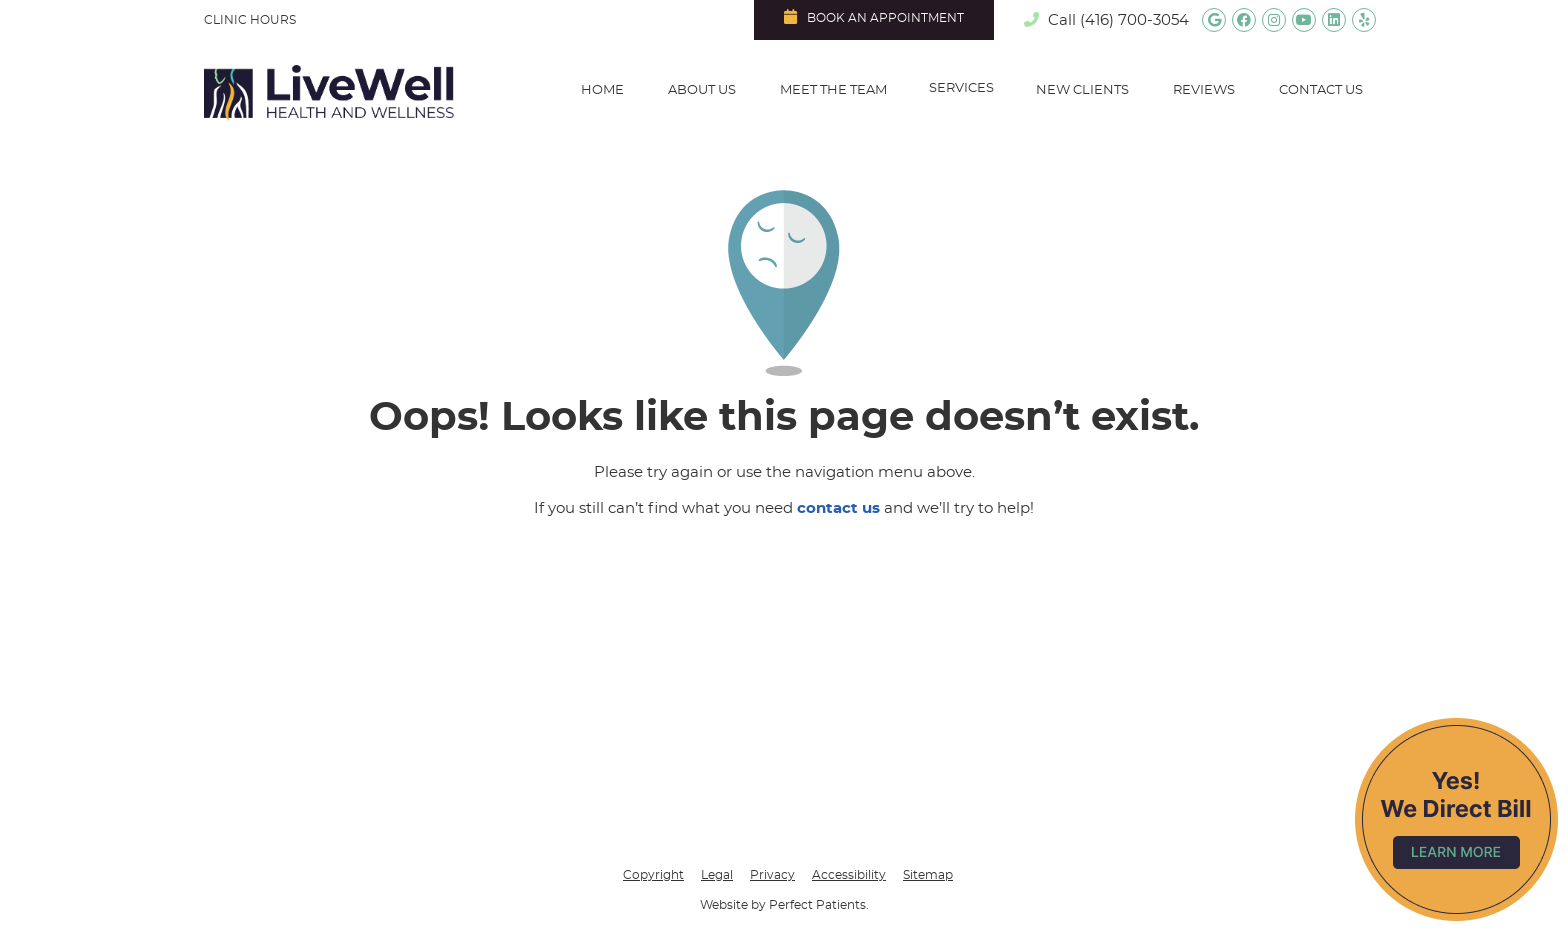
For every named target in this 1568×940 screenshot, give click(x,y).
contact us (838, 508)
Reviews (1204, 90)
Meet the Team (833, 90)
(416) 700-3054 (1134, 20)
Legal (717, 875)
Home (602, 90)
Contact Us (1321, 90)
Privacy (772, 875)
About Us (702, 90)
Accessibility (849, 875)
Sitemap (928, 875)
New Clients (1082, 90)
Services (961, 88)
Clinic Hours (250, 20)
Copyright (653, 875)
